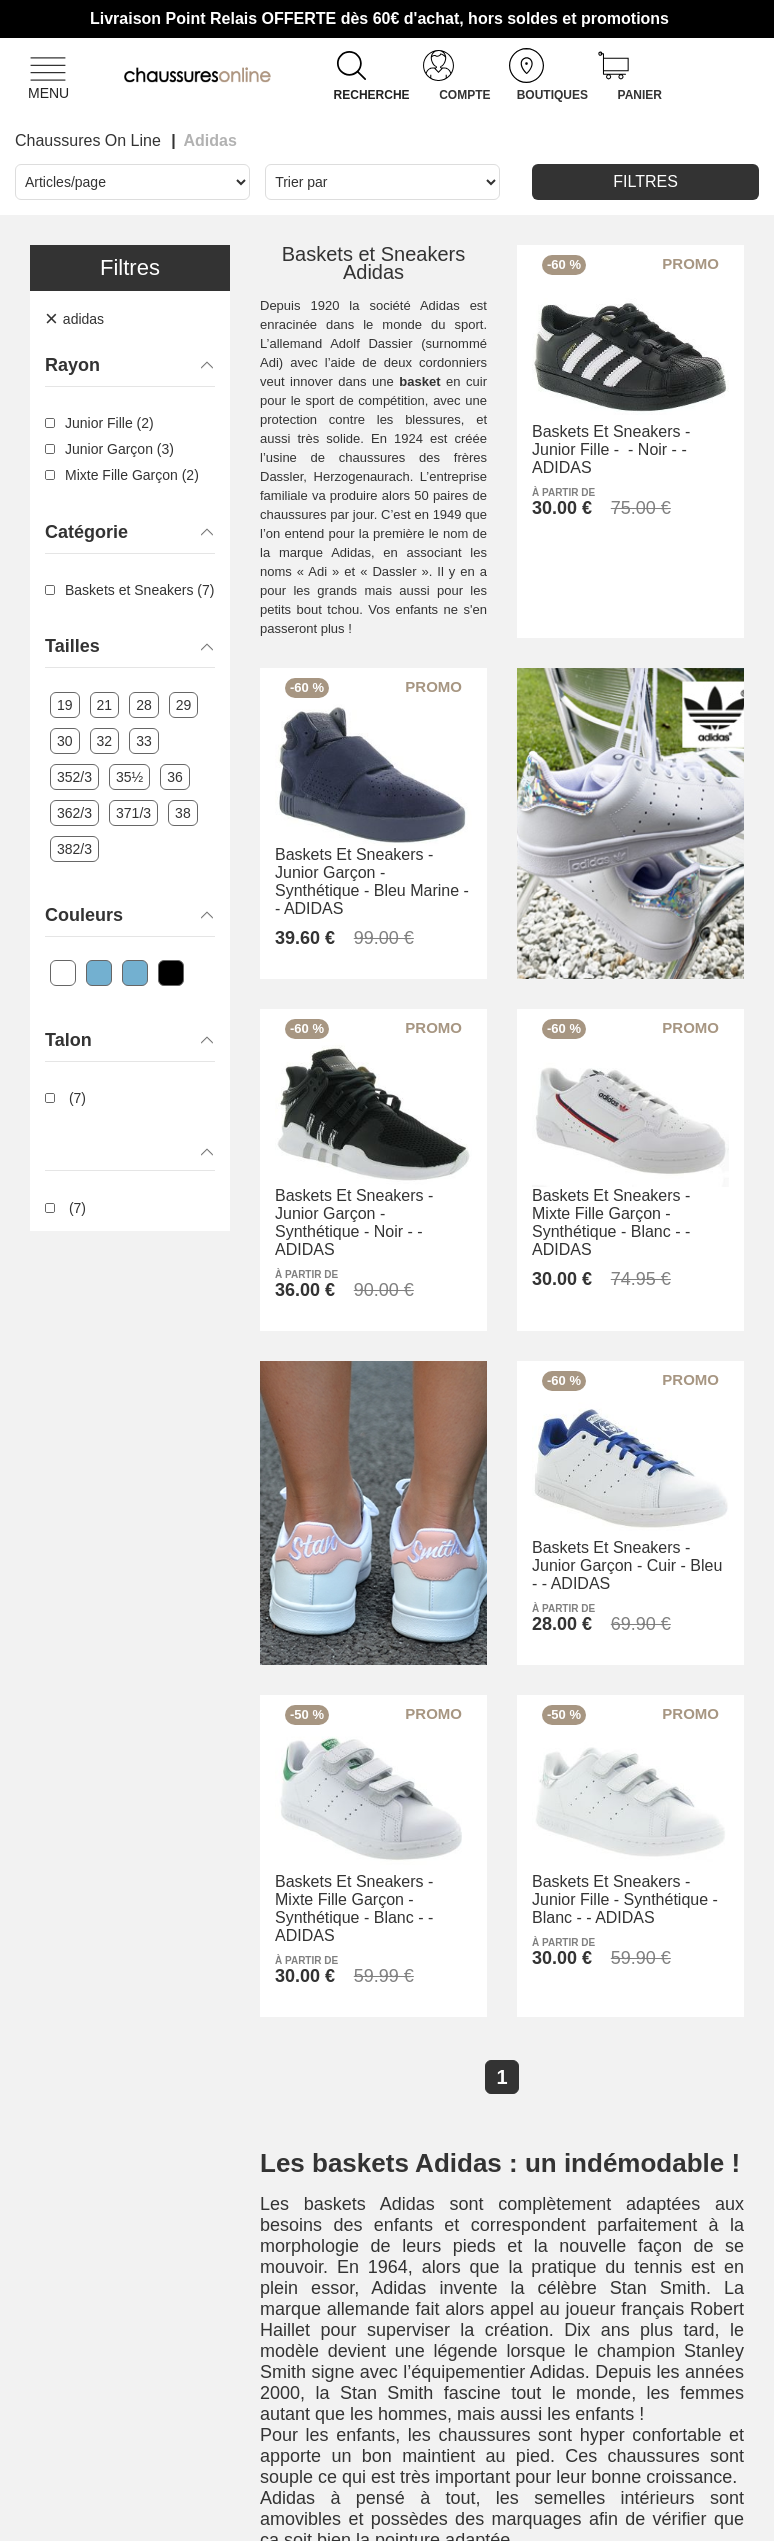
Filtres (645, 181)
